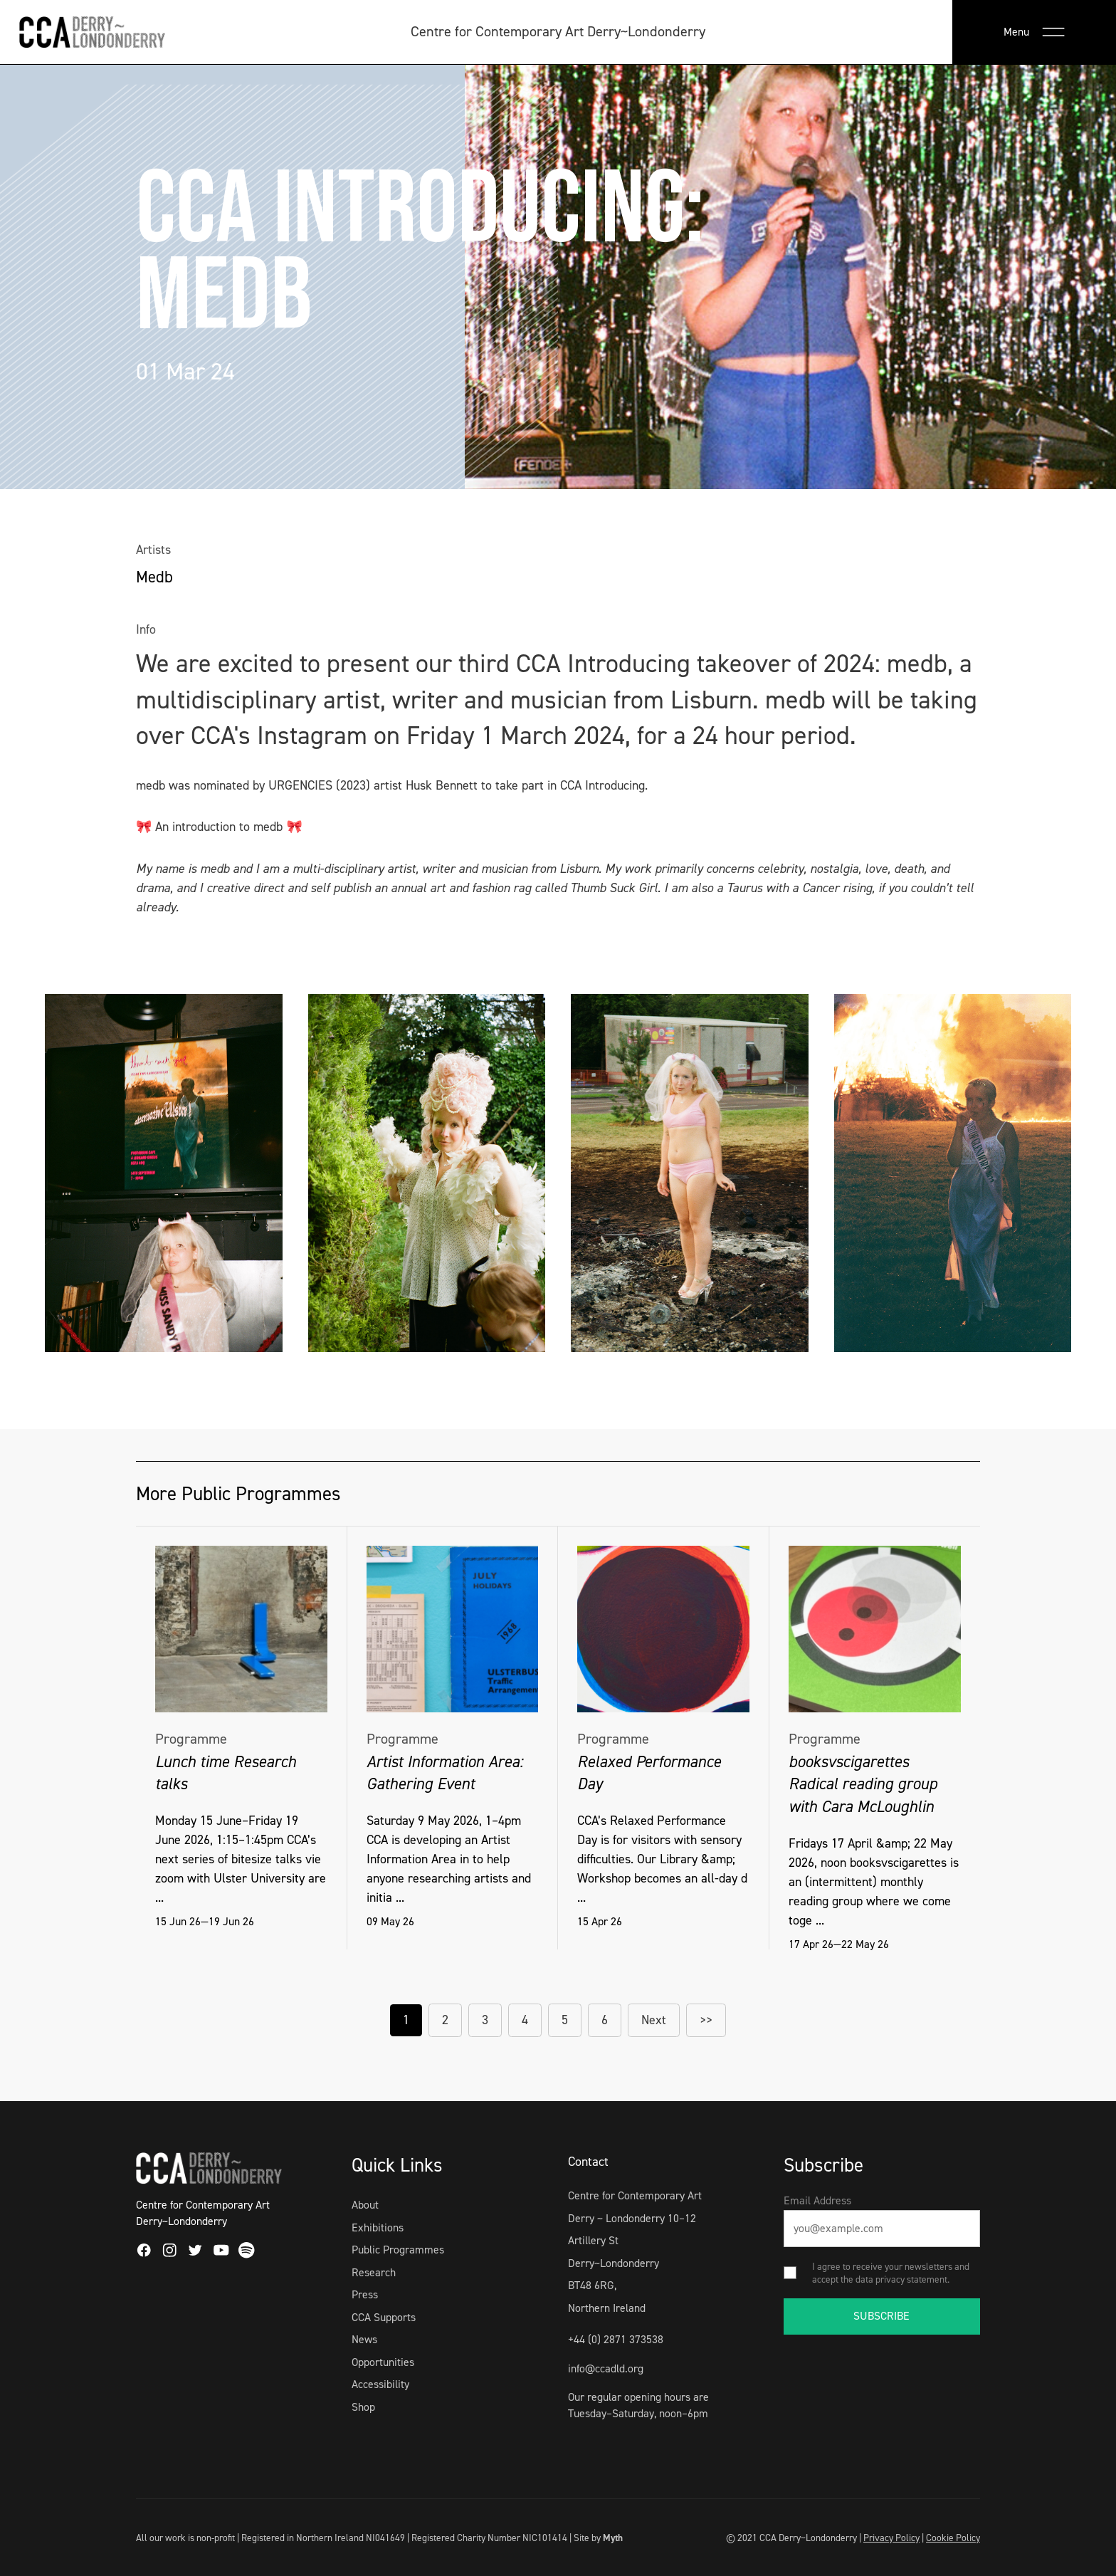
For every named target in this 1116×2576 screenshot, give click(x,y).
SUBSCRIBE (881, 2315)
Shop (363, 2406)
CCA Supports (384, 2317)
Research (374, 2272)
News (364, 2339)
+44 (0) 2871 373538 (615, 2339)
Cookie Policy (953, 2537)
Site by (598, 2537)
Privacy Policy (891, 2537)
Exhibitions (378, 2227)
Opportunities (383, 2362)
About (365, 2204)
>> (706, 2019)
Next (653, 2019)
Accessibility (380, 2384)
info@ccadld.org (605, 2368)
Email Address (817, 2200)
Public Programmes (398, 2249)
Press (365, 2294)
